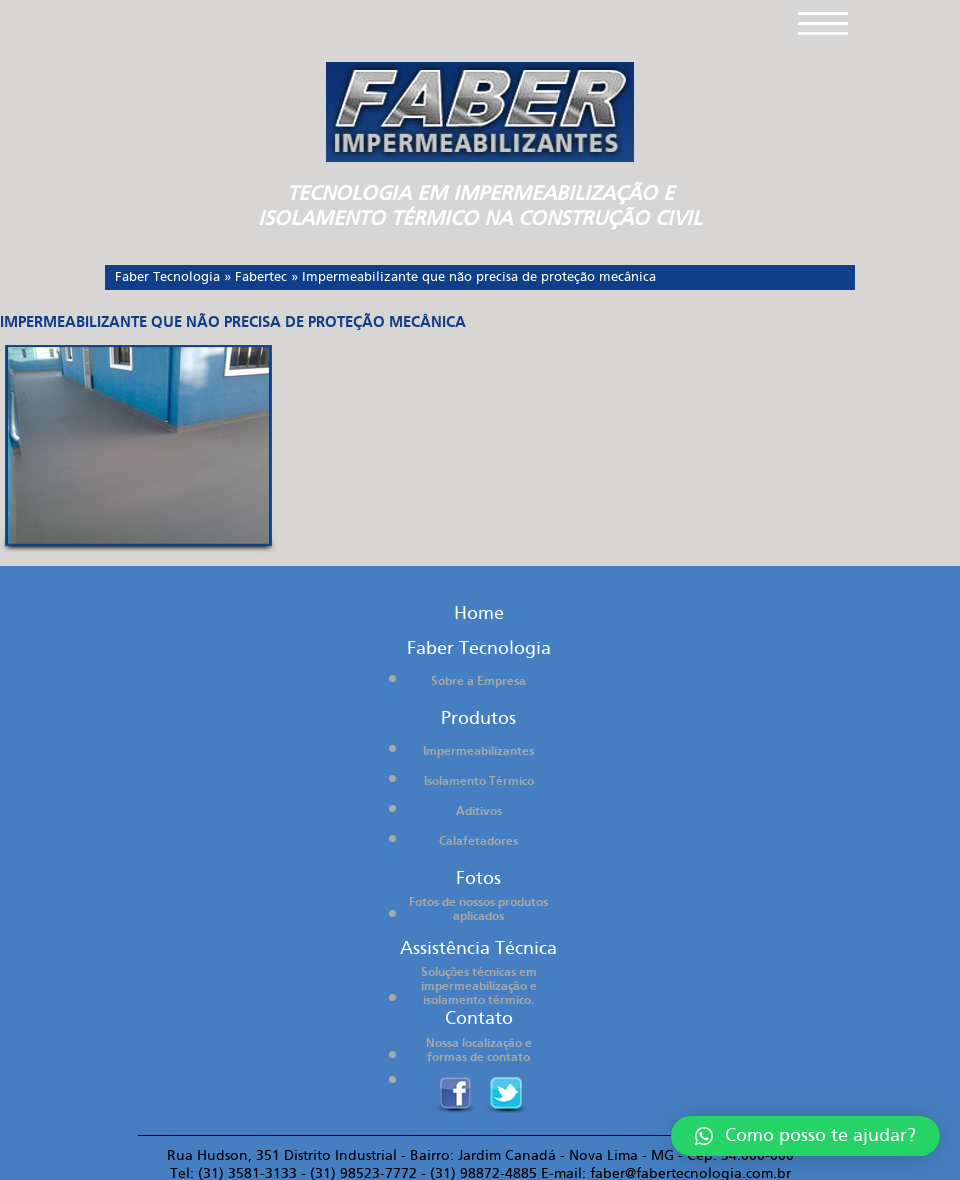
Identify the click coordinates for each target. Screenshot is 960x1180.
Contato (479, 1018)
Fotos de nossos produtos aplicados (478, 909)
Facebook (452, 1094)
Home (479, 613)
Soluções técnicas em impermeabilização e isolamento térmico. (479, 986)
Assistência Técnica (478, 948)
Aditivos (479, 811)
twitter (504, 1094)
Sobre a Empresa (478, 681)
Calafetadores (478, 841)
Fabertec (261, 277)
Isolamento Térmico (479, 781)
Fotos (478, 878)
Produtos (478, 718)
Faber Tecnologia (167, 277)
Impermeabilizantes (478, 751)
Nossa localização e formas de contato (479, 1050)
